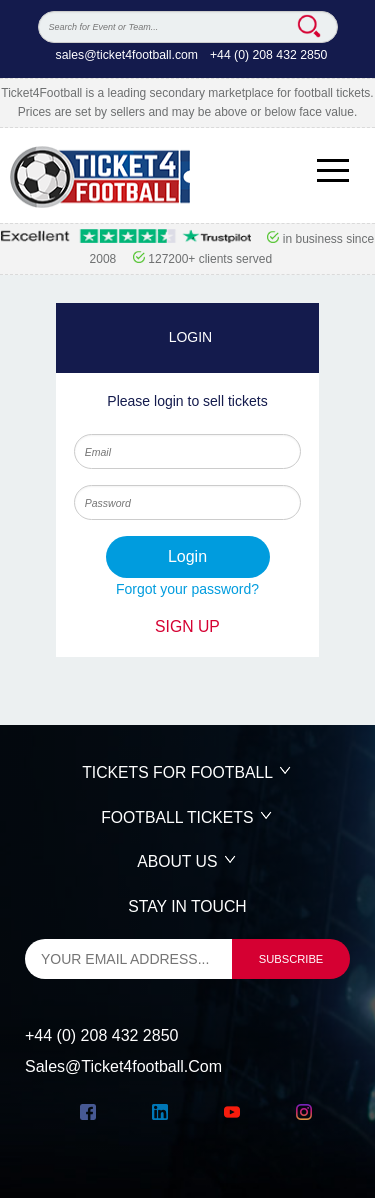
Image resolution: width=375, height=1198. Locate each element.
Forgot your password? (187, 589)
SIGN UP (187, 626)
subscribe (291, 959)
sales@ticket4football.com (127, 55)
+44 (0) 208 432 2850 (269, 55)
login (187, 556)
